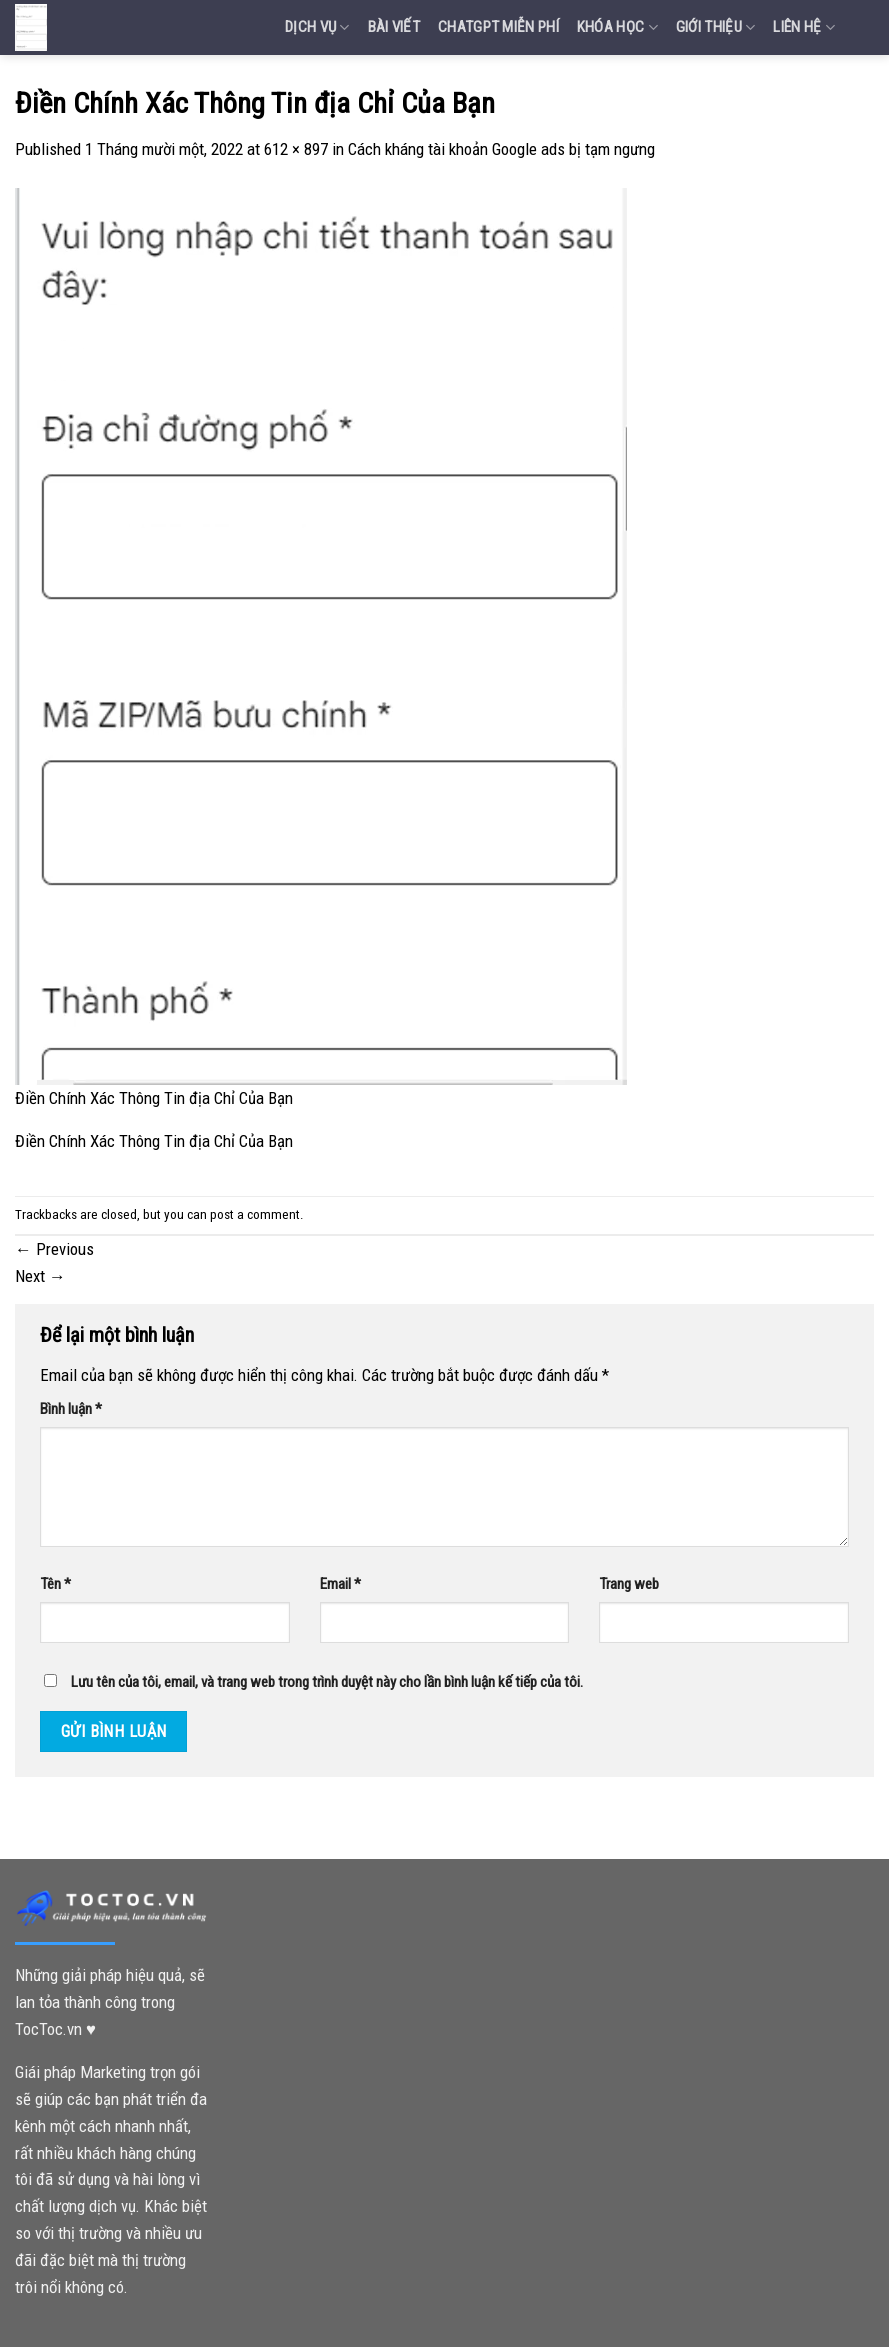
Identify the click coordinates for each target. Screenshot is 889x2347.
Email (340, 1584)
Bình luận (71, 1409)
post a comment (255, 1214)
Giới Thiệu (716, 27)
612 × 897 (296, 149)
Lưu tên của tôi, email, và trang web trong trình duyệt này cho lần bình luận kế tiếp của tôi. (327, 1682)
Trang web (629, 1584)
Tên (55, 1584)
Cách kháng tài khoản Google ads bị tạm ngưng (501, 149)
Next (40, 1276)
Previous (54, 1249)
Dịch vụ (317, 27)
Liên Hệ (804, 27)
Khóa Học (617, 27)
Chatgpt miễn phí (498, 27)
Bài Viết (394, 27)
